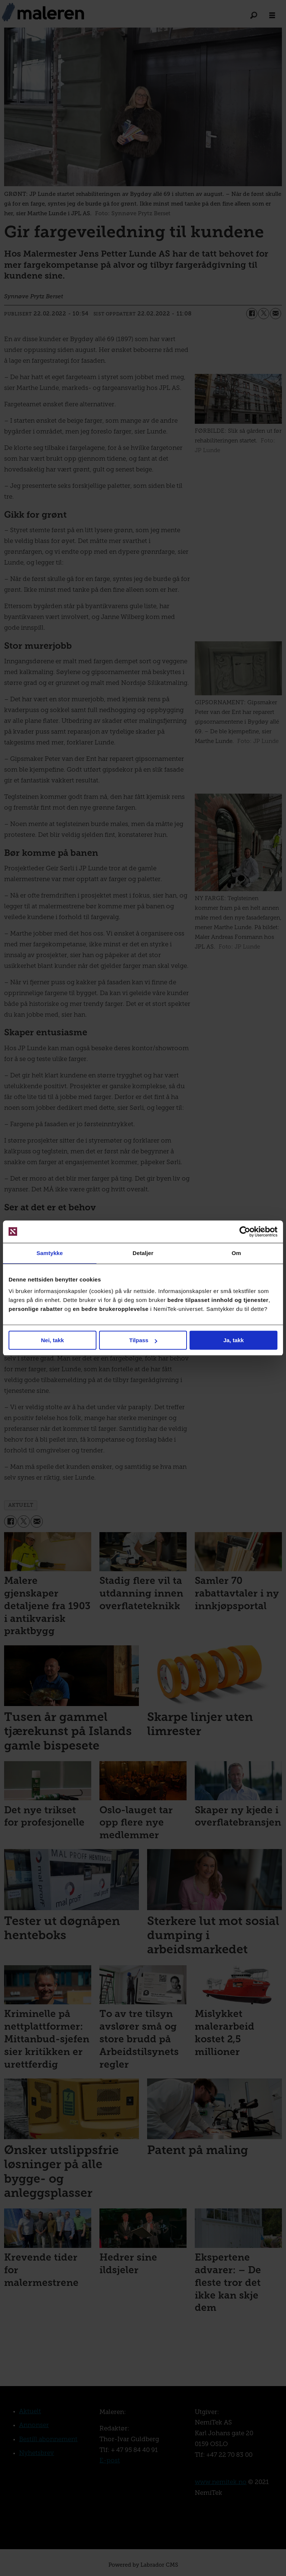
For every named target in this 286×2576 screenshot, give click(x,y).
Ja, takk (233, 1340)
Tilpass (143, 1340)
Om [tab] (236, 1253)
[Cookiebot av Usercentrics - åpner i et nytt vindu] (244, 1231)
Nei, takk (52, 1340)
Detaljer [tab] (143, 1253)
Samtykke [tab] (49, 1253)
